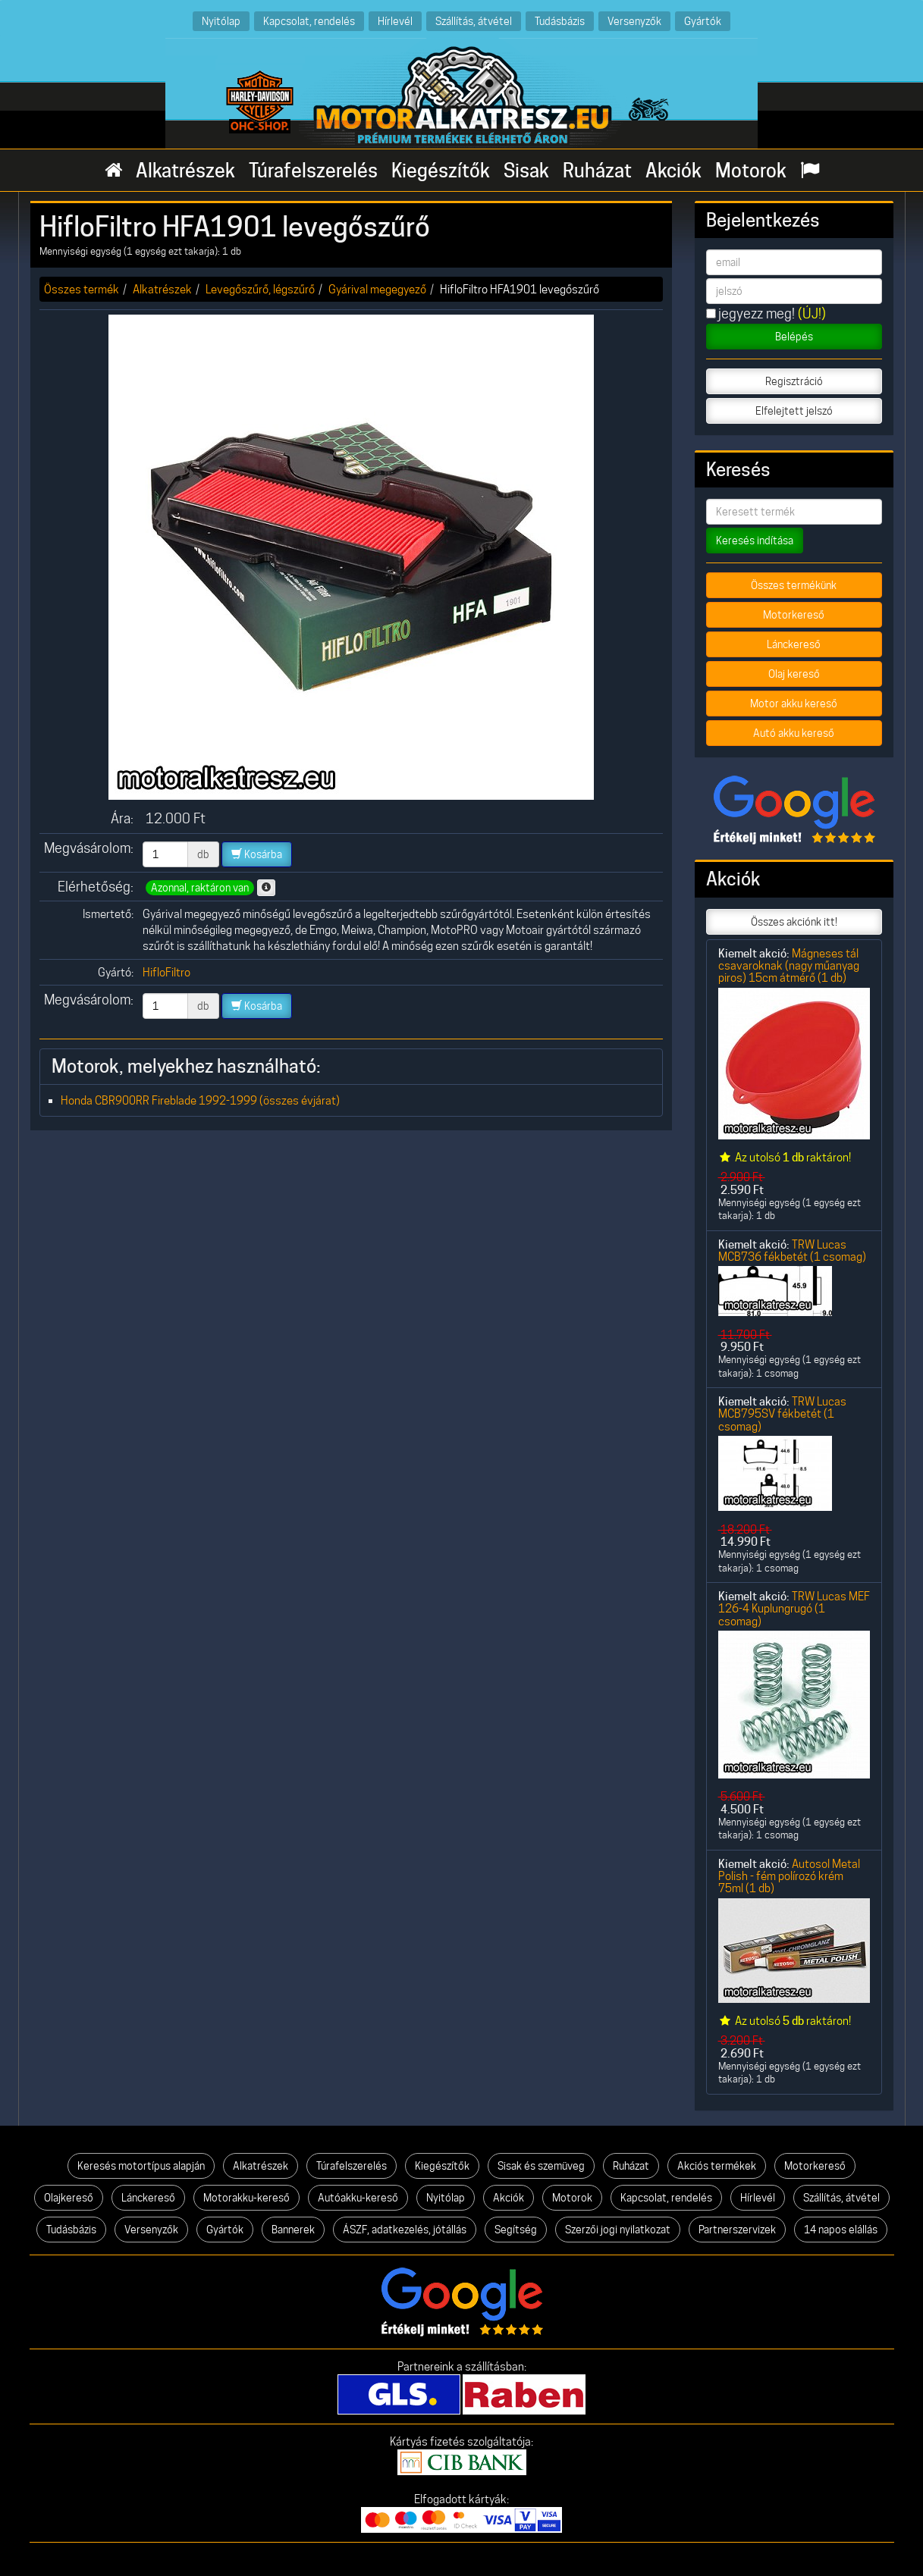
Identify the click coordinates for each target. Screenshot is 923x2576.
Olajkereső (68, 2198)
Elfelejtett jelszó (794, 411)
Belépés (794, 337)
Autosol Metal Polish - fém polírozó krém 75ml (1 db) (789, 1876)
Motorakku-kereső (246, 2198)
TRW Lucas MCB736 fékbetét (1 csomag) (792, 1250)
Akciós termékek (716, 2166)
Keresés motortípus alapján (141, 2166)
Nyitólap (221, 20)
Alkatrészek (185, 170)
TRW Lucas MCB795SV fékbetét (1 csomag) (782, 1414)
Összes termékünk (794, 585)
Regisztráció (794, 381)
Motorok (750, 170)
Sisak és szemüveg (541, 2166)
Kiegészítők (440, 170)
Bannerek (293, 2229)
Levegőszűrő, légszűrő (260, 289)
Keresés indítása (754, 540)
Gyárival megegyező (377, 289)
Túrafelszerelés (313, 170)
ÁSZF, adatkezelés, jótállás (404, 2229)
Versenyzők (634, 20)
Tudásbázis (560, 20)
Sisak (526, 170)
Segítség (515, 2229)
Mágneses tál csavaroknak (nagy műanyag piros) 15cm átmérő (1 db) (788, 966)
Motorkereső (793, 615)
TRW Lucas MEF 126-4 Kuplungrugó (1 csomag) (794, 1609)
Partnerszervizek (737, 2229)
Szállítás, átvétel (473, 20)
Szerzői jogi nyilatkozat (617, 2229)
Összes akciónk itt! (794, 922)
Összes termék (81, 289)
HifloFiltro (166, 972)
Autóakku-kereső (358, 2198)
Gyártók (702, 20)
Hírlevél (395, 20)
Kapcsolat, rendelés (309, 20)
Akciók (673, 170)
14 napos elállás (840, 2229)
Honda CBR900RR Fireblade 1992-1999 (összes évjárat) (200, 1100)
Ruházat (597, 170)
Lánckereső (794, 644)
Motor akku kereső (793, 703)
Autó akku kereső (793, 733)
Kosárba (256, 854)
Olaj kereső (794, 674)
